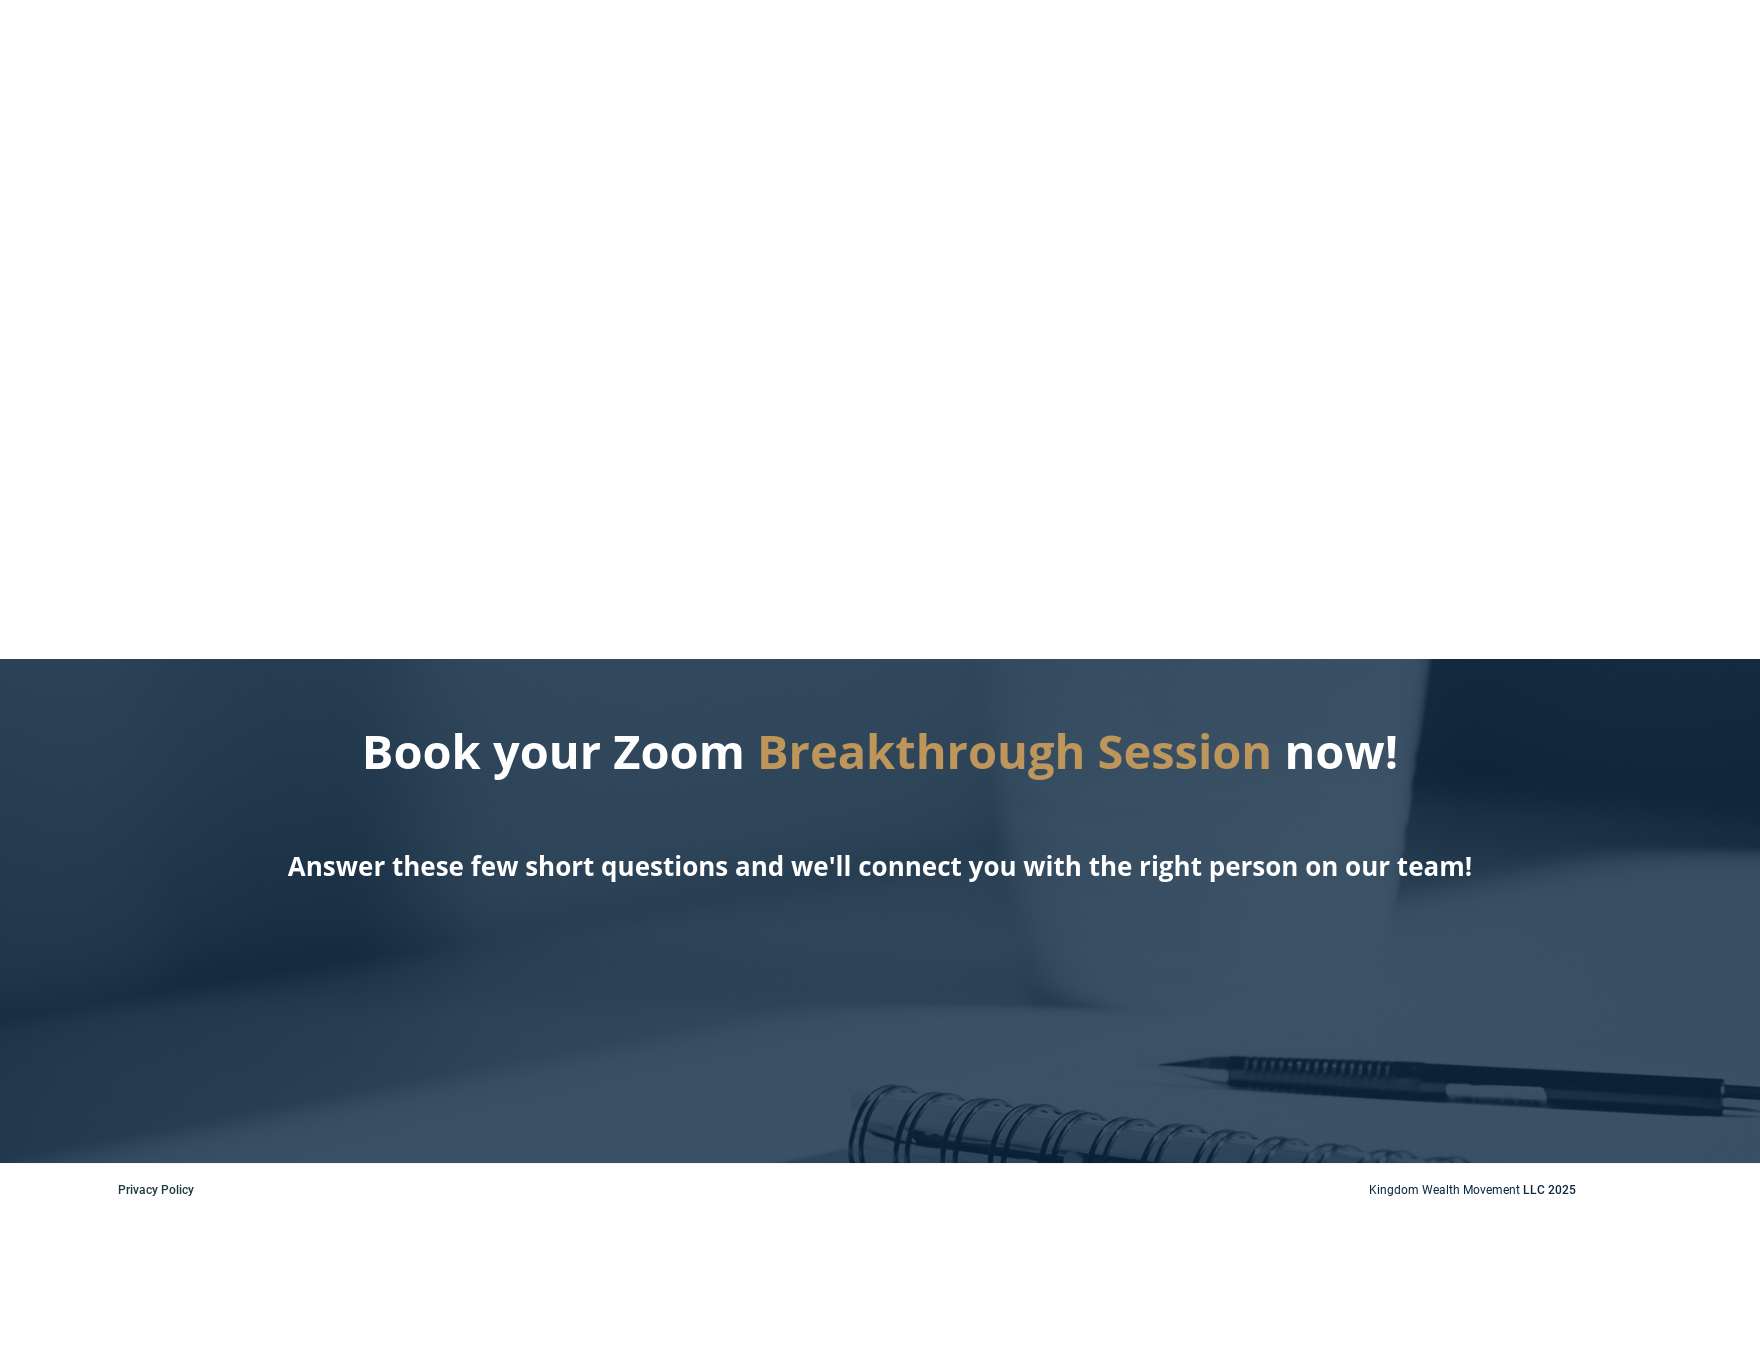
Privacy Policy (156, 1190)
